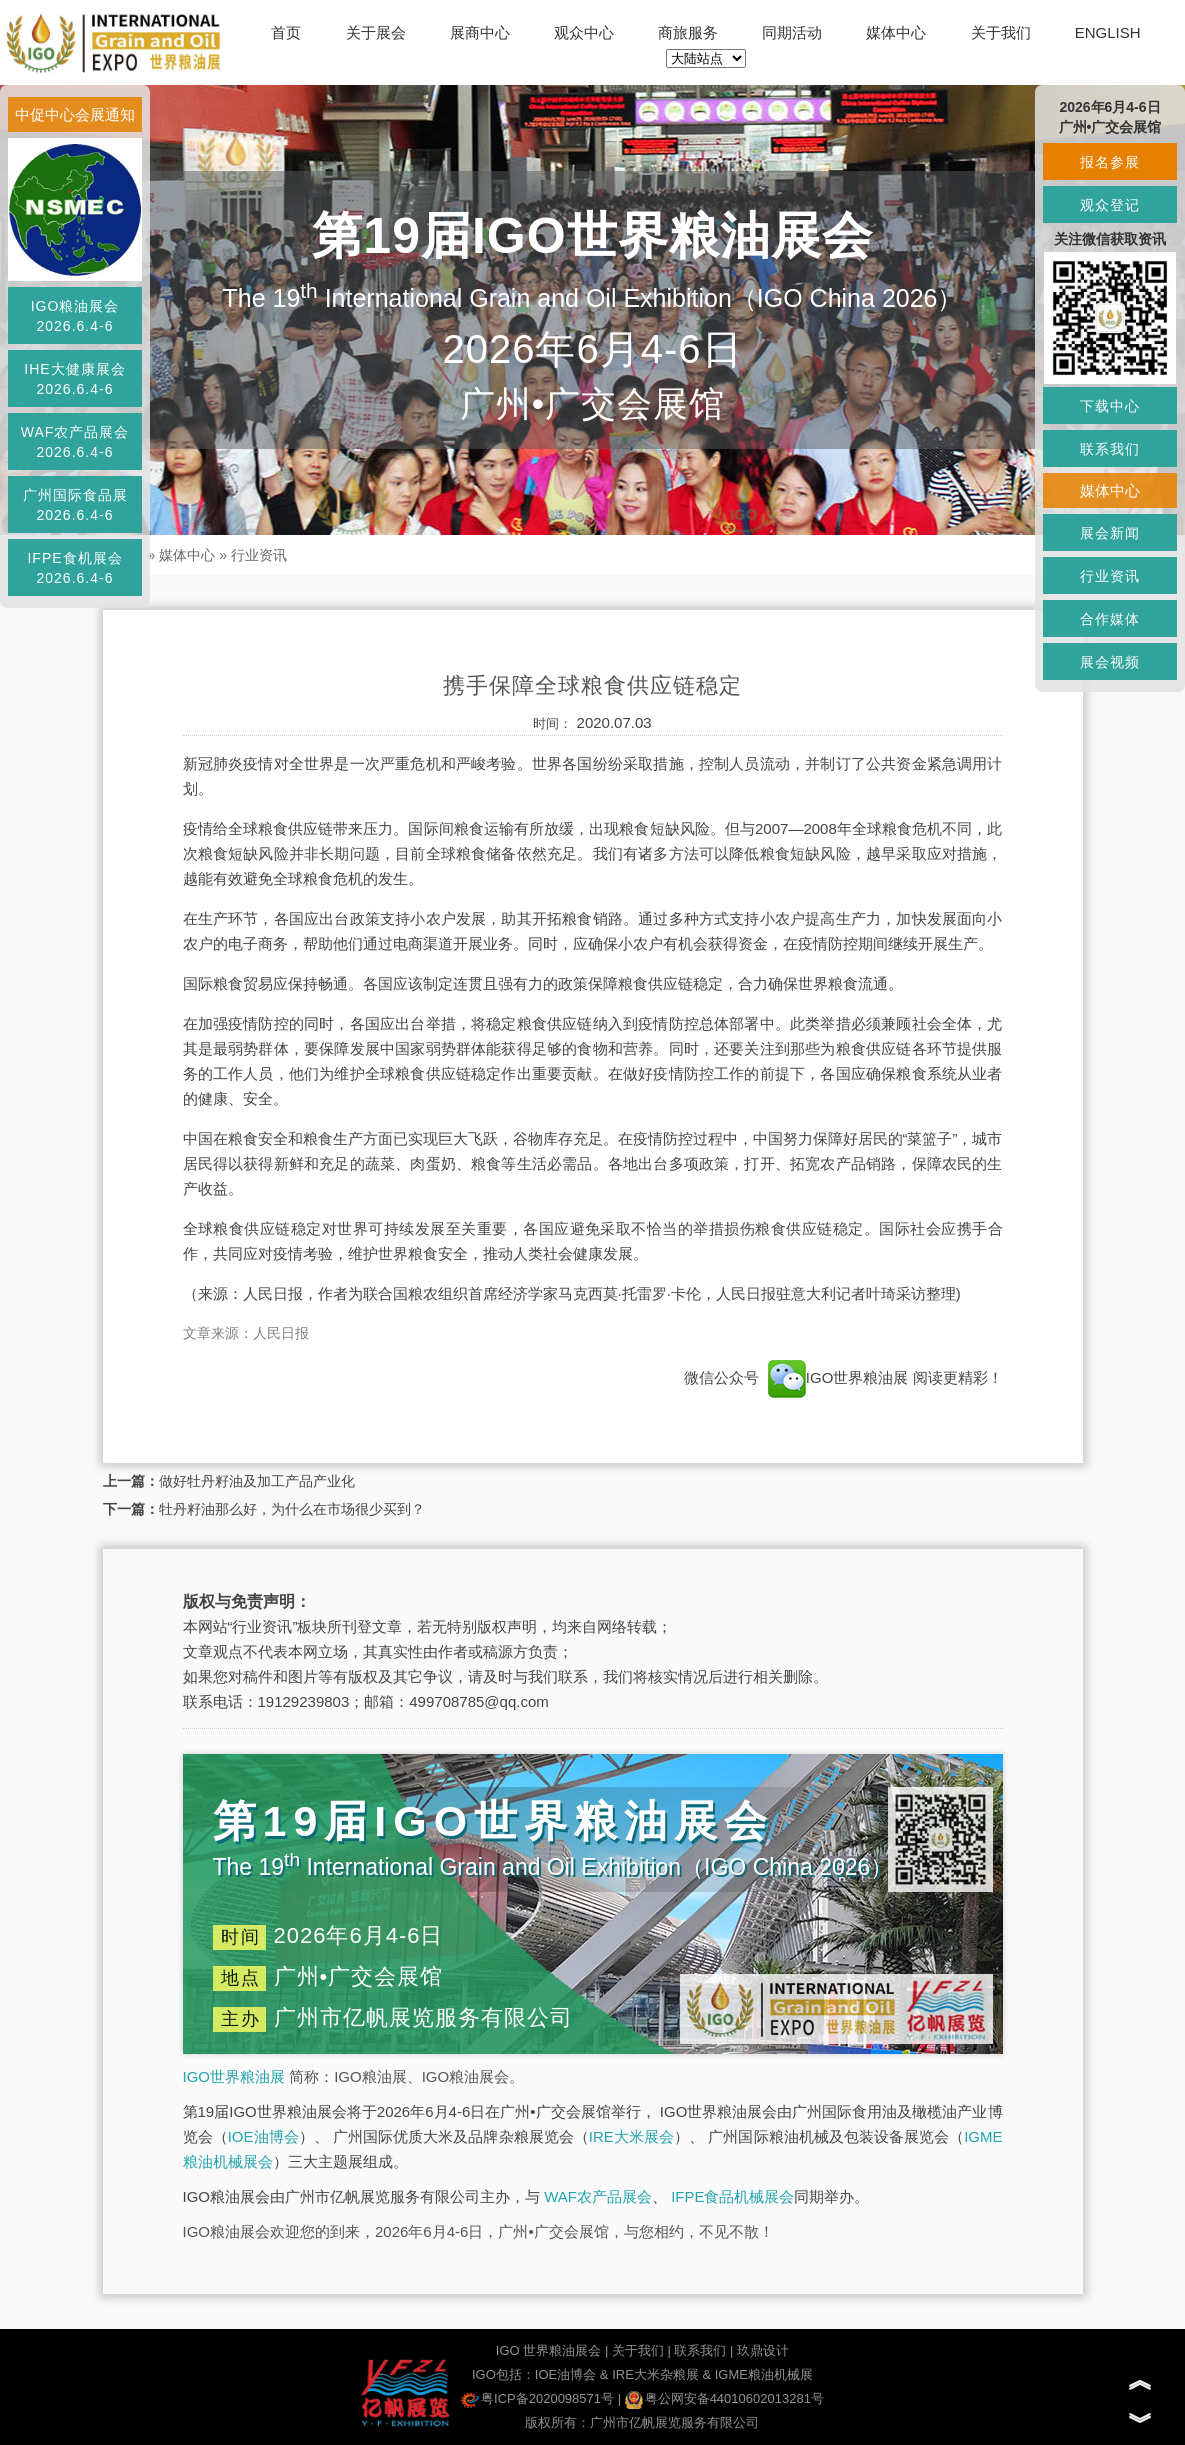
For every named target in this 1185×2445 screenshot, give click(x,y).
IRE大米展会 (631, 2136)
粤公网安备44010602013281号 (724, 2398)
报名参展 (1110, 162)
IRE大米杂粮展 (655, 2374)
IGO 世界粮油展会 (548, 2350)
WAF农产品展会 (598, 2196)
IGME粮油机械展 (764, 2374)
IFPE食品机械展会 (732, 2196)
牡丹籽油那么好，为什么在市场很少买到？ (292, 1509)
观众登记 (1110, 205)
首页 (286, 32)
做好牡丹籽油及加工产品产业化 (257, 1481)
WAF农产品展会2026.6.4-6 (75, 442)
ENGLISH (1108, 32)
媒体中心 (896, 32)
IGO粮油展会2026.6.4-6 (75, 316)
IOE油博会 (263, 2136)
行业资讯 (259, 555)
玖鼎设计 (763, 2350)
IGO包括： (503, 2374)
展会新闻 (1110, 533)
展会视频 (1110, 662)
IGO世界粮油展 (234, 2076)
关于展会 (376, 32)
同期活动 (792, 32)
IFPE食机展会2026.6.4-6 (74, 568)
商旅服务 (688, 32)
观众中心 (584, 32)
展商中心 (480, 32)
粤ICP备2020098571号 (537, 2398)
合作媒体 (1110, 619)
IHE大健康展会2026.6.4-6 (74, 379)
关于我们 (1001, 32)
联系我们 (700, 2350)
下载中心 (1110, 406)
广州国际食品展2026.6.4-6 (75, 505)
